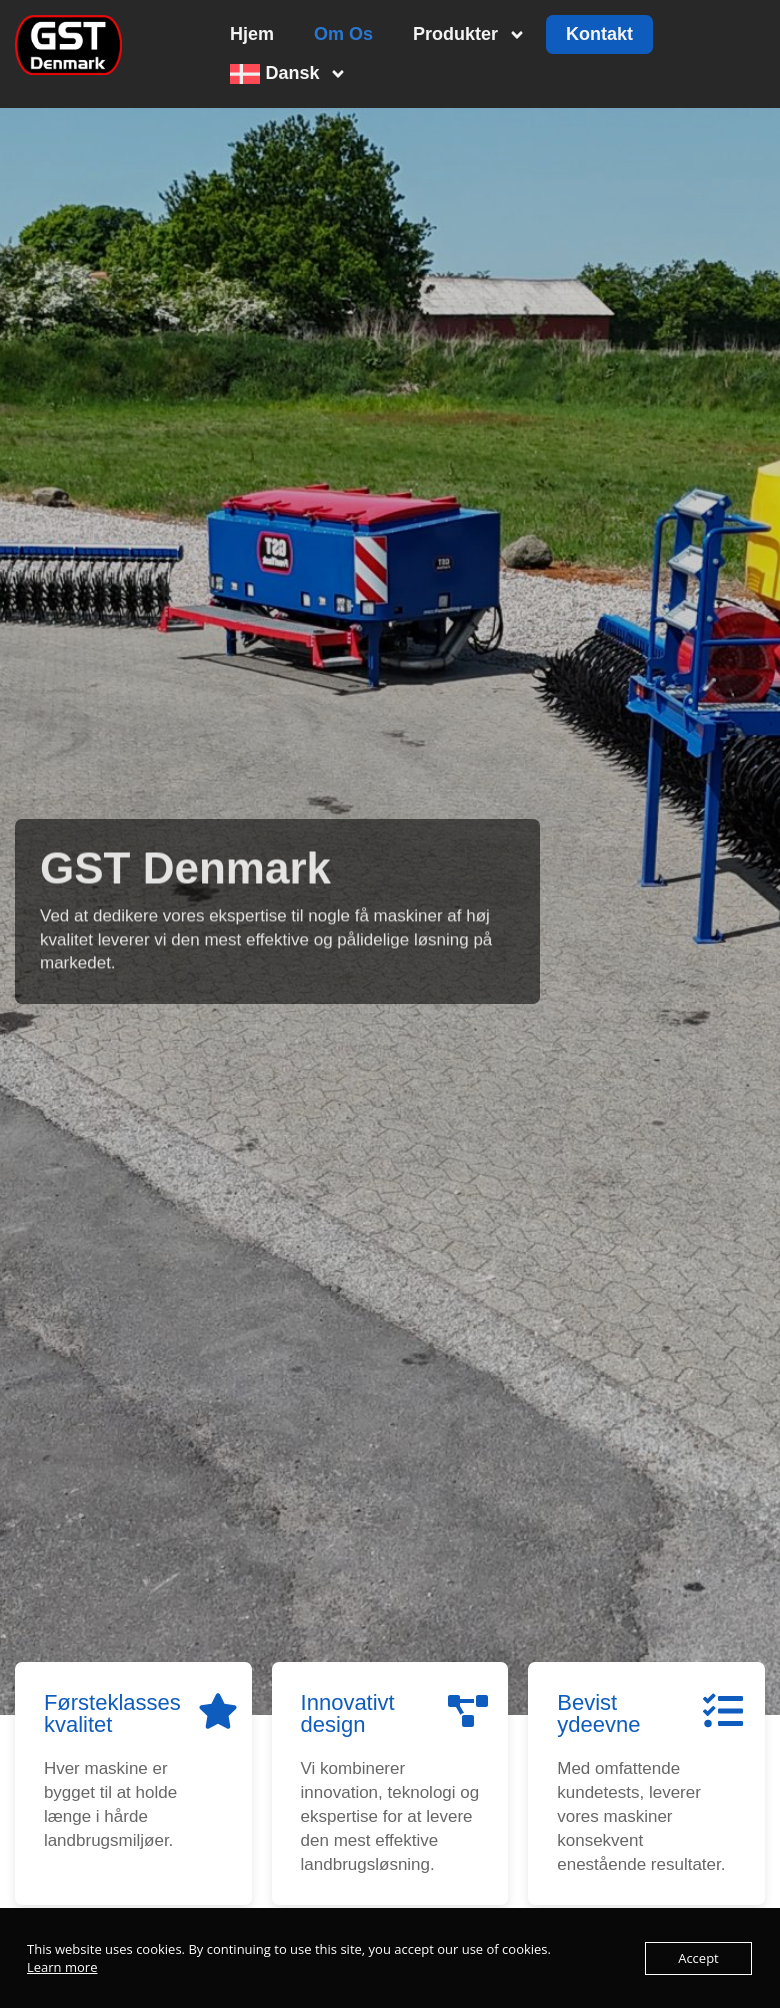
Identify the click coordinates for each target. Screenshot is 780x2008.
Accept (698, 1958)
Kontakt (599, 34)
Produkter (469, 35)
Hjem (252, 34)
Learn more (62, 1967)
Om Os (343, 34)
